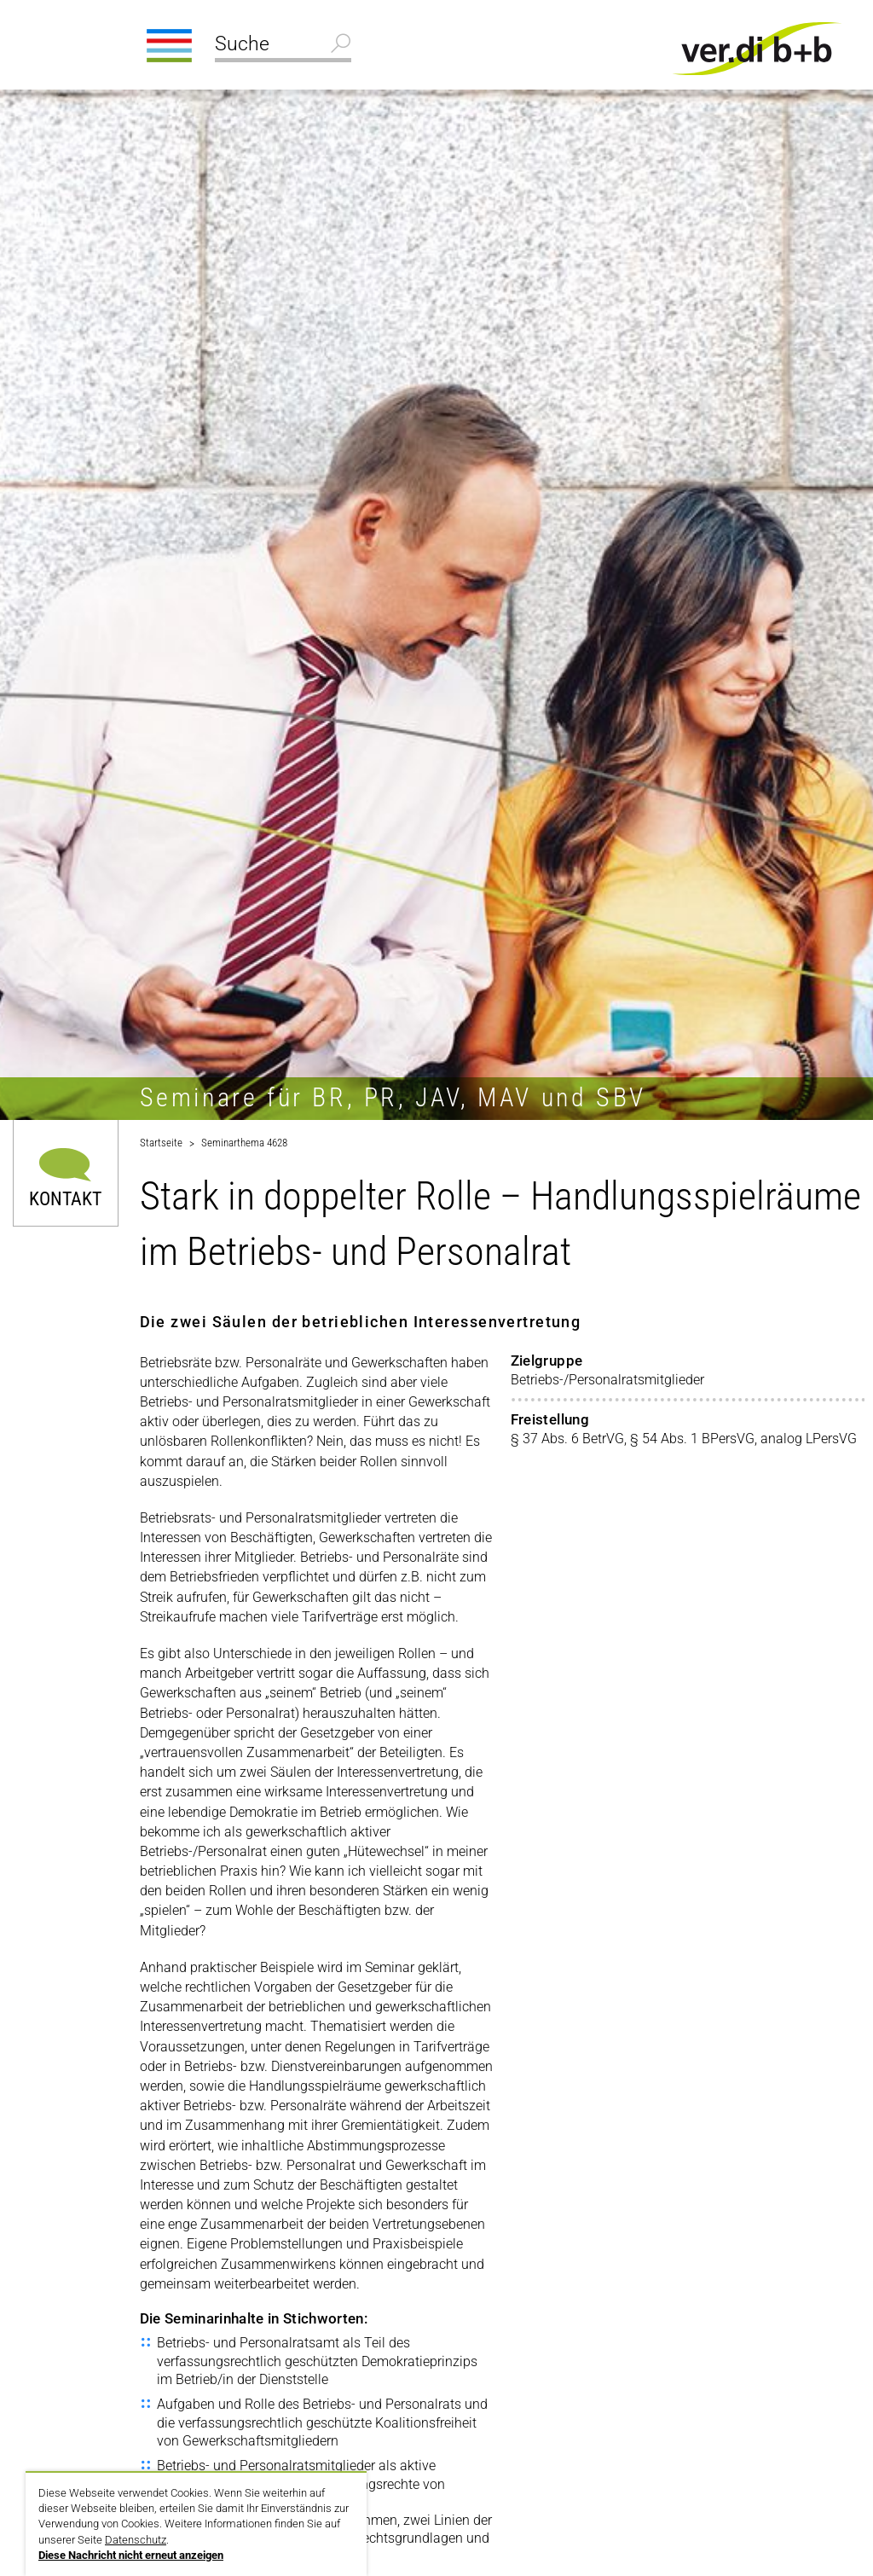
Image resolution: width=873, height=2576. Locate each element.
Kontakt (65, 1198)
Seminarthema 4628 (244, 1142)
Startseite (161, 1142)
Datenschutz (135, 2539)
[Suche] (283, 46)
